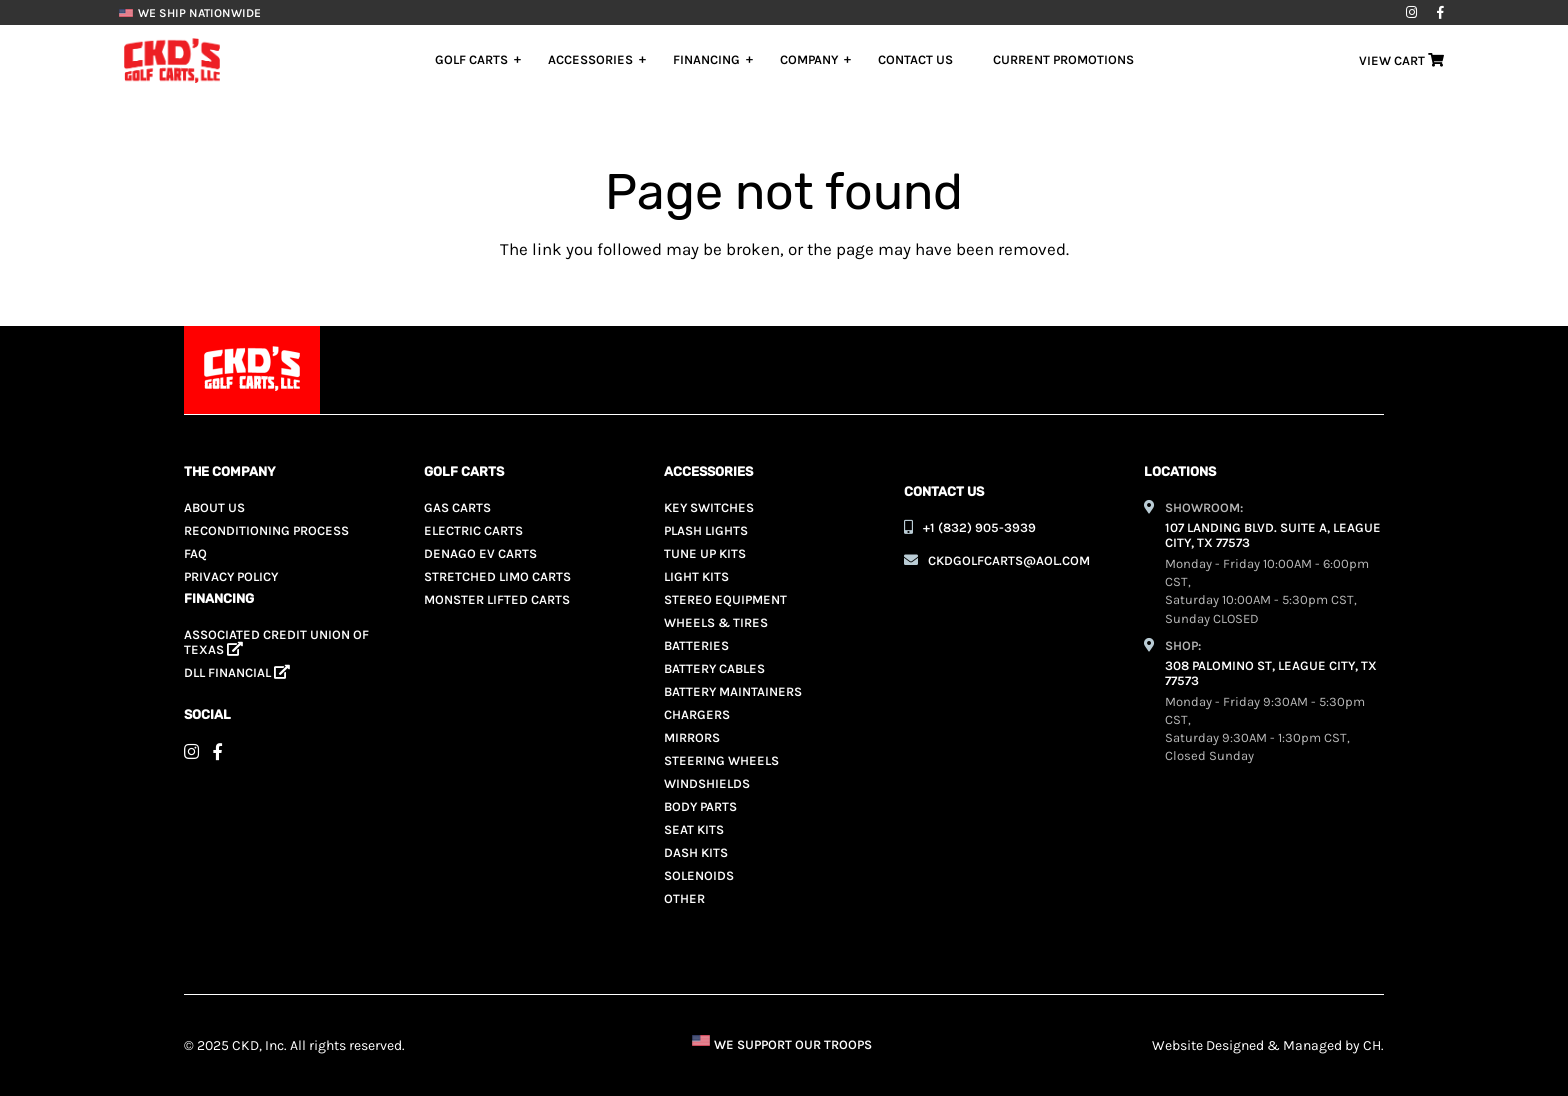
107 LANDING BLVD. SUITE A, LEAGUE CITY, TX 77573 (1273, 535)
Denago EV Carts (480, 553)
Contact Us (915, 59)
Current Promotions (1063, 59)
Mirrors (692, 737)
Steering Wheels (721, 760)
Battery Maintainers (733, 691)
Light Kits (696, 576)
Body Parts (700, 806)
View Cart (1401, 60)
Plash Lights (706, 530)
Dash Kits (696, 852)
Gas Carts (457, 507)
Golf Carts (471, 59)
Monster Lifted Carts (497, 599)
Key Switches (709, 507)
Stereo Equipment (725, 599)
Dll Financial (237, 672)
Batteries (696, 645)
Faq (195, 553)
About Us (214, 507)
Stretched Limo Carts (497, 576)
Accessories (590, 59)
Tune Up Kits (705, 553)
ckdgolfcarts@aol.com (1009, 560)
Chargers (697, 714)
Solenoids (699, 875)
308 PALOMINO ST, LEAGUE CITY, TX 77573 (1271, 673)
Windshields (707, 783)
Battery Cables (714, 668)
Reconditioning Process (266, 530)
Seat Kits (694, 829)
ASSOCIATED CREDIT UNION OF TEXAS (276, 642)
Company (809, 59)
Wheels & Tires (716, 622)
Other (684, 898)
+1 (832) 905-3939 (979, 527)
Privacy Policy (231, 576)
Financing (706, 59)
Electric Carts (473, 530)
